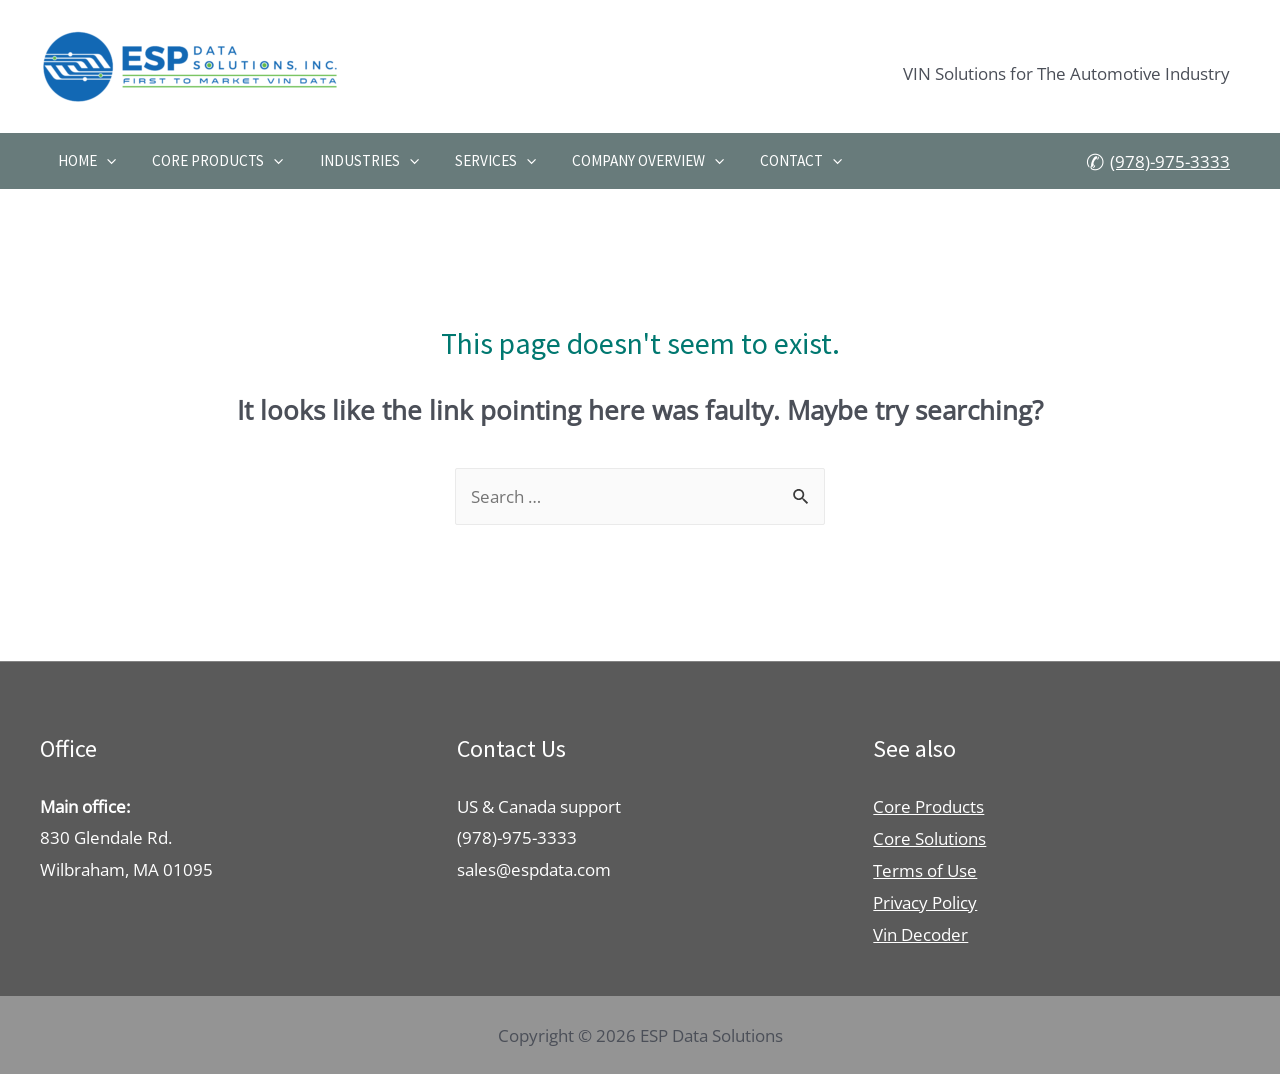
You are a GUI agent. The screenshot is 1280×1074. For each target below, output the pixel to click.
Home (84, 161)
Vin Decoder (920, 932)
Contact (771, 161)
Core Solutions (929, 837)
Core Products (209, 161)
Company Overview (623, 161)
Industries (355, 161)
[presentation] (103, 161)
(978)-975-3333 (1170, 162)
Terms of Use (925, 869)
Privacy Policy (925, 901)
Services (476, 161)
